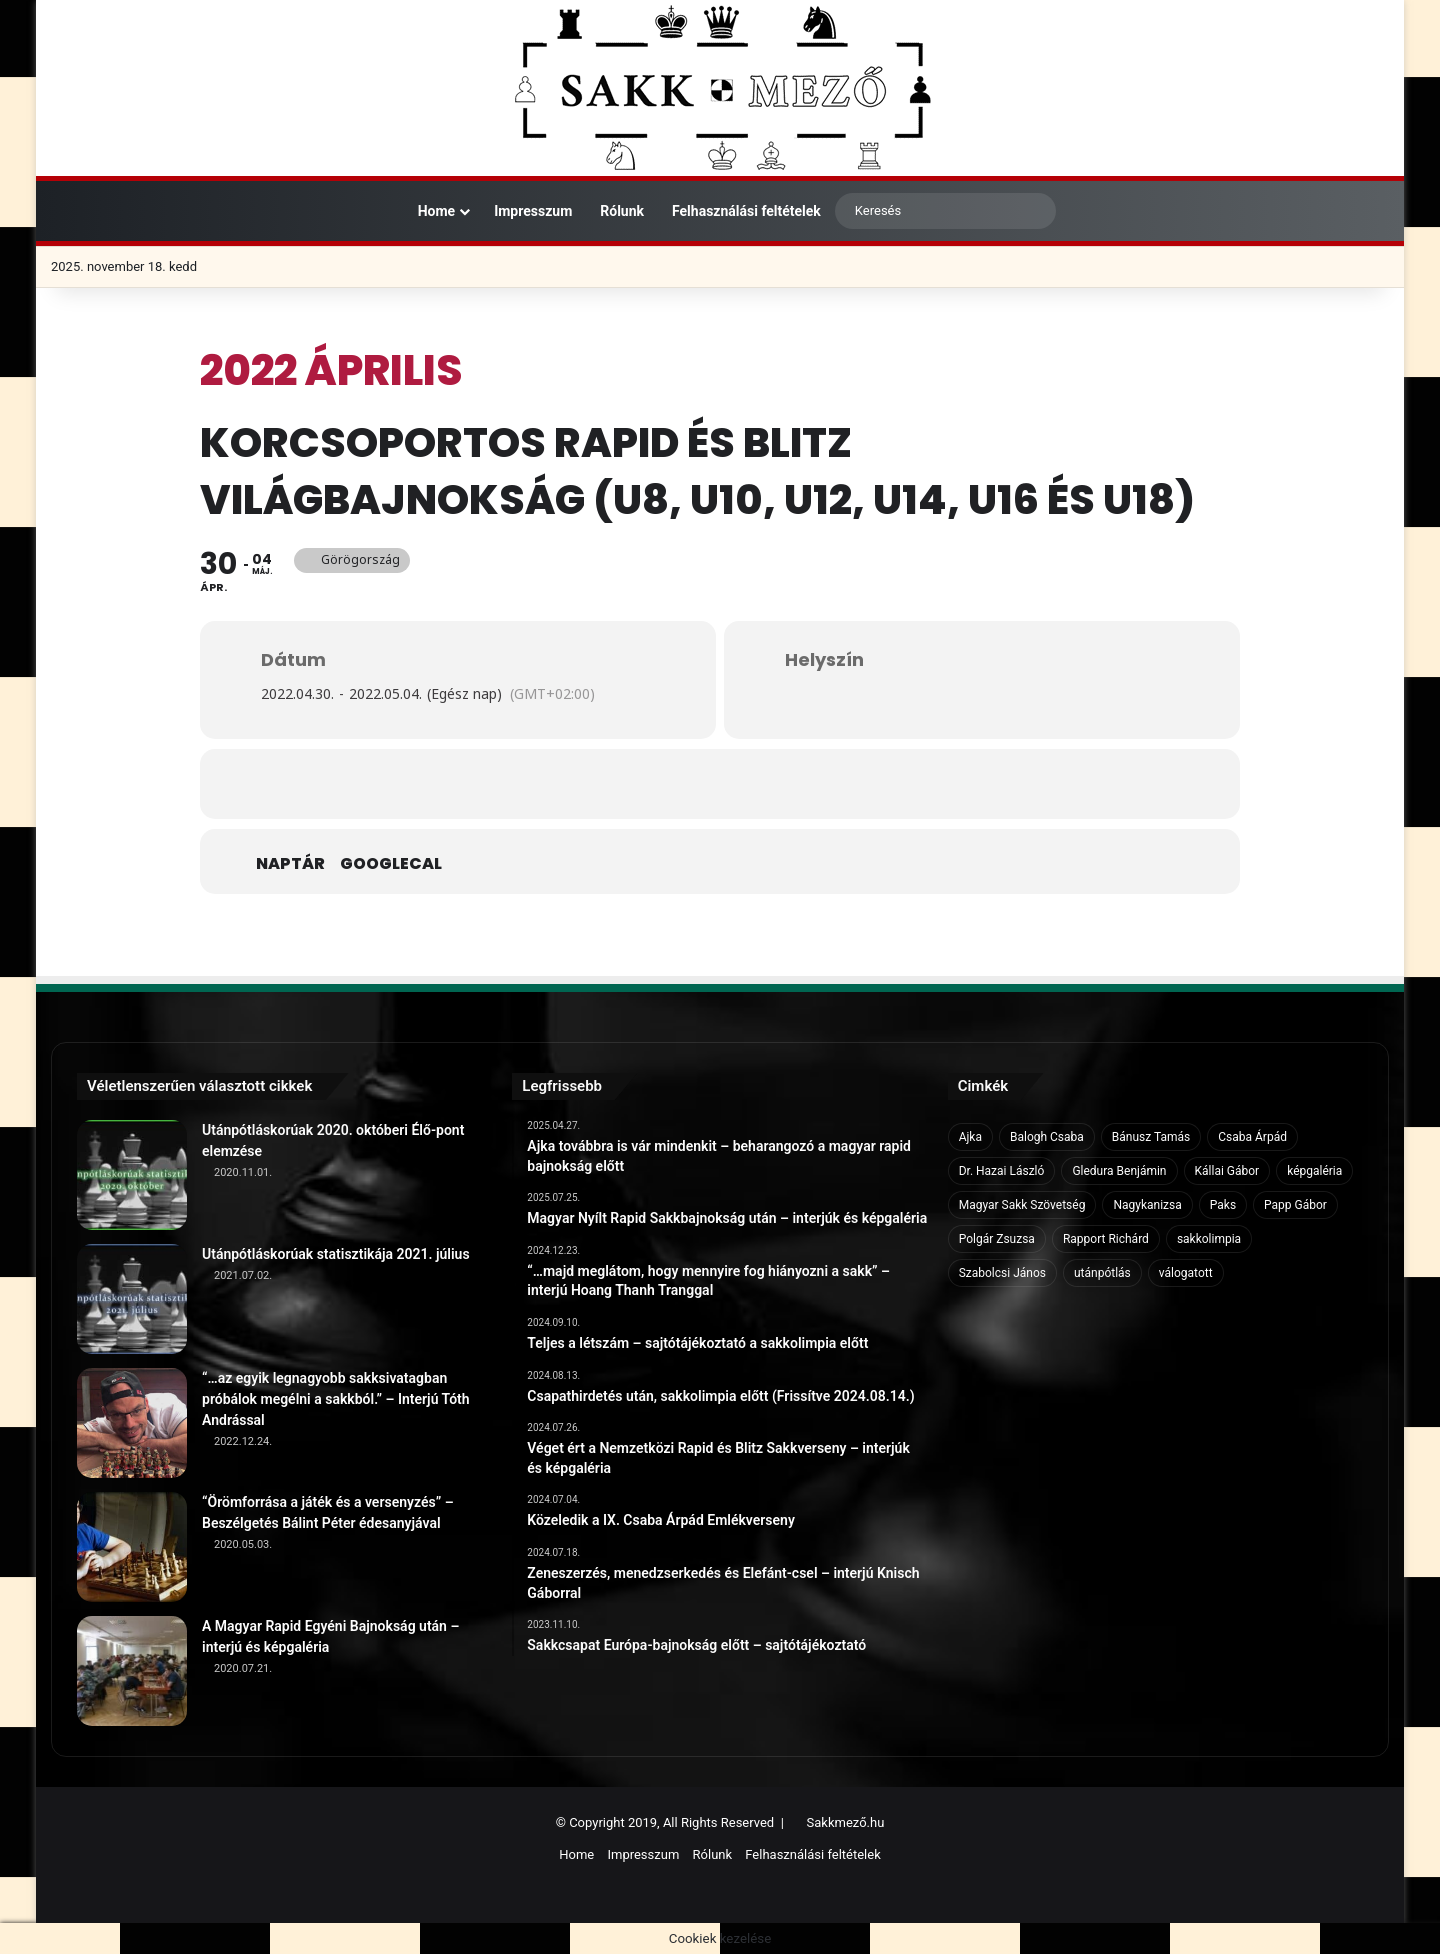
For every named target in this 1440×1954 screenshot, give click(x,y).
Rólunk (622, 211)
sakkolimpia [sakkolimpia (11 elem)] (1209, 1239)
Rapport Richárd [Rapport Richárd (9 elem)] (1106, 1239)
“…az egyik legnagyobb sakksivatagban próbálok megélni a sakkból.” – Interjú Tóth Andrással (336, 1399)
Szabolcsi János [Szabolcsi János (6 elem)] (1002, 1273)
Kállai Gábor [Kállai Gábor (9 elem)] (1227, 1171)
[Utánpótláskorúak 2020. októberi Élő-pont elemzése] (132, 1175)
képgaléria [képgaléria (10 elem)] (1314, 1171)
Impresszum (533, 211)
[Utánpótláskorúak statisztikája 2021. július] (132, 1299)
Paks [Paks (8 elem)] (1223, 1205)
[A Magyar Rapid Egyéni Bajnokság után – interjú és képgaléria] (132, 1671)
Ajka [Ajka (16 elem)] (970, 1137)
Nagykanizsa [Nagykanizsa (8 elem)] (1147, 1205)
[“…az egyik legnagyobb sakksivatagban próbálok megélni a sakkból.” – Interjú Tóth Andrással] (132, 1423)
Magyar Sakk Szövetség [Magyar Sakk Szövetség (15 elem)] (1022, 1205)
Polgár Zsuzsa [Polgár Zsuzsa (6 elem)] (997, 1239)
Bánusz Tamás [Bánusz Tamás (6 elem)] (1151, 1137)
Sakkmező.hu (846, 1822)
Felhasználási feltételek (746, 211)
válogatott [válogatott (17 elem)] (1186, 1273)
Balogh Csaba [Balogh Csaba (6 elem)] (1047, 1137)
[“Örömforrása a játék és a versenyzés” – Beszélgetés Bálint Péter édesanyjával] (132, 1547)
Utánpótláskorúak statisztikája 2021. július (336, 1254)
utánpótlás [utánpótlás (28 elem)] (1102, 1273)
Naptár (290, 864)
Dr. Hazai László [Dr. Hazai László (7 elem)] (1002, 1171)
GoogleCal (391, 864)
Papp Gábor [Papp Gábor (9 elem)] (1295, 1205)
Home (426, 211)
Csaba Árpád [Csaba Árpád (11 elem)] (1252, 1137)
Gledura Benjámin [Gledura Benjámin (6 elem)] (1119, 1171)
